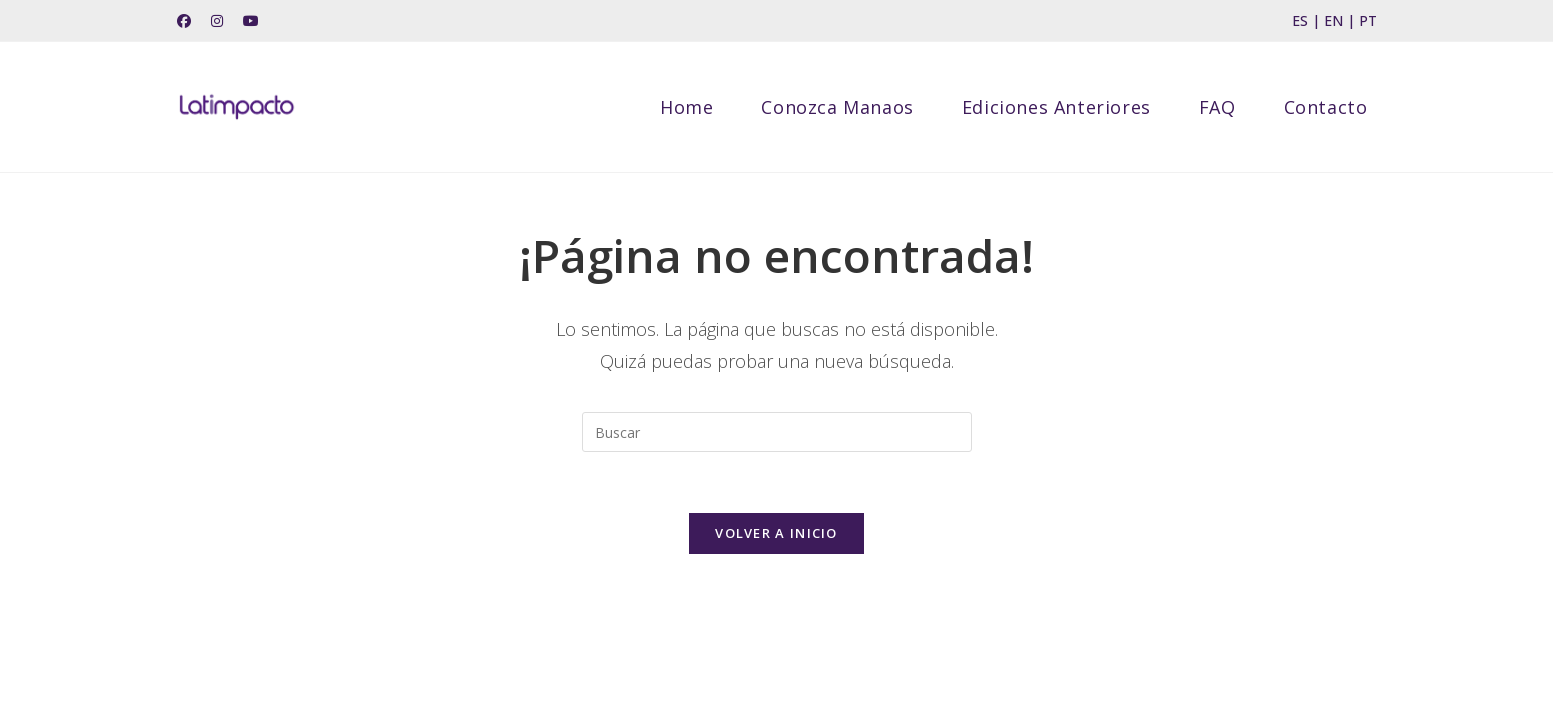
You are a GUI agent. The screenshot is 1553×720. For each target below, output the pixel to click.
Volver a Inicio (776, 533)
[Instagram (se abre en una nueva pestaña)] (217, 21)
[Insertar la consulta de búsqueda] (777, 432)
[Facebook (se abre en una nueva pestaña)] (189, 21)
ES (1300, 20)
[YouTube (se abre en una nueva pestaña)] (251, 21)
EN (1333, 20)
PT (1368, 20)
